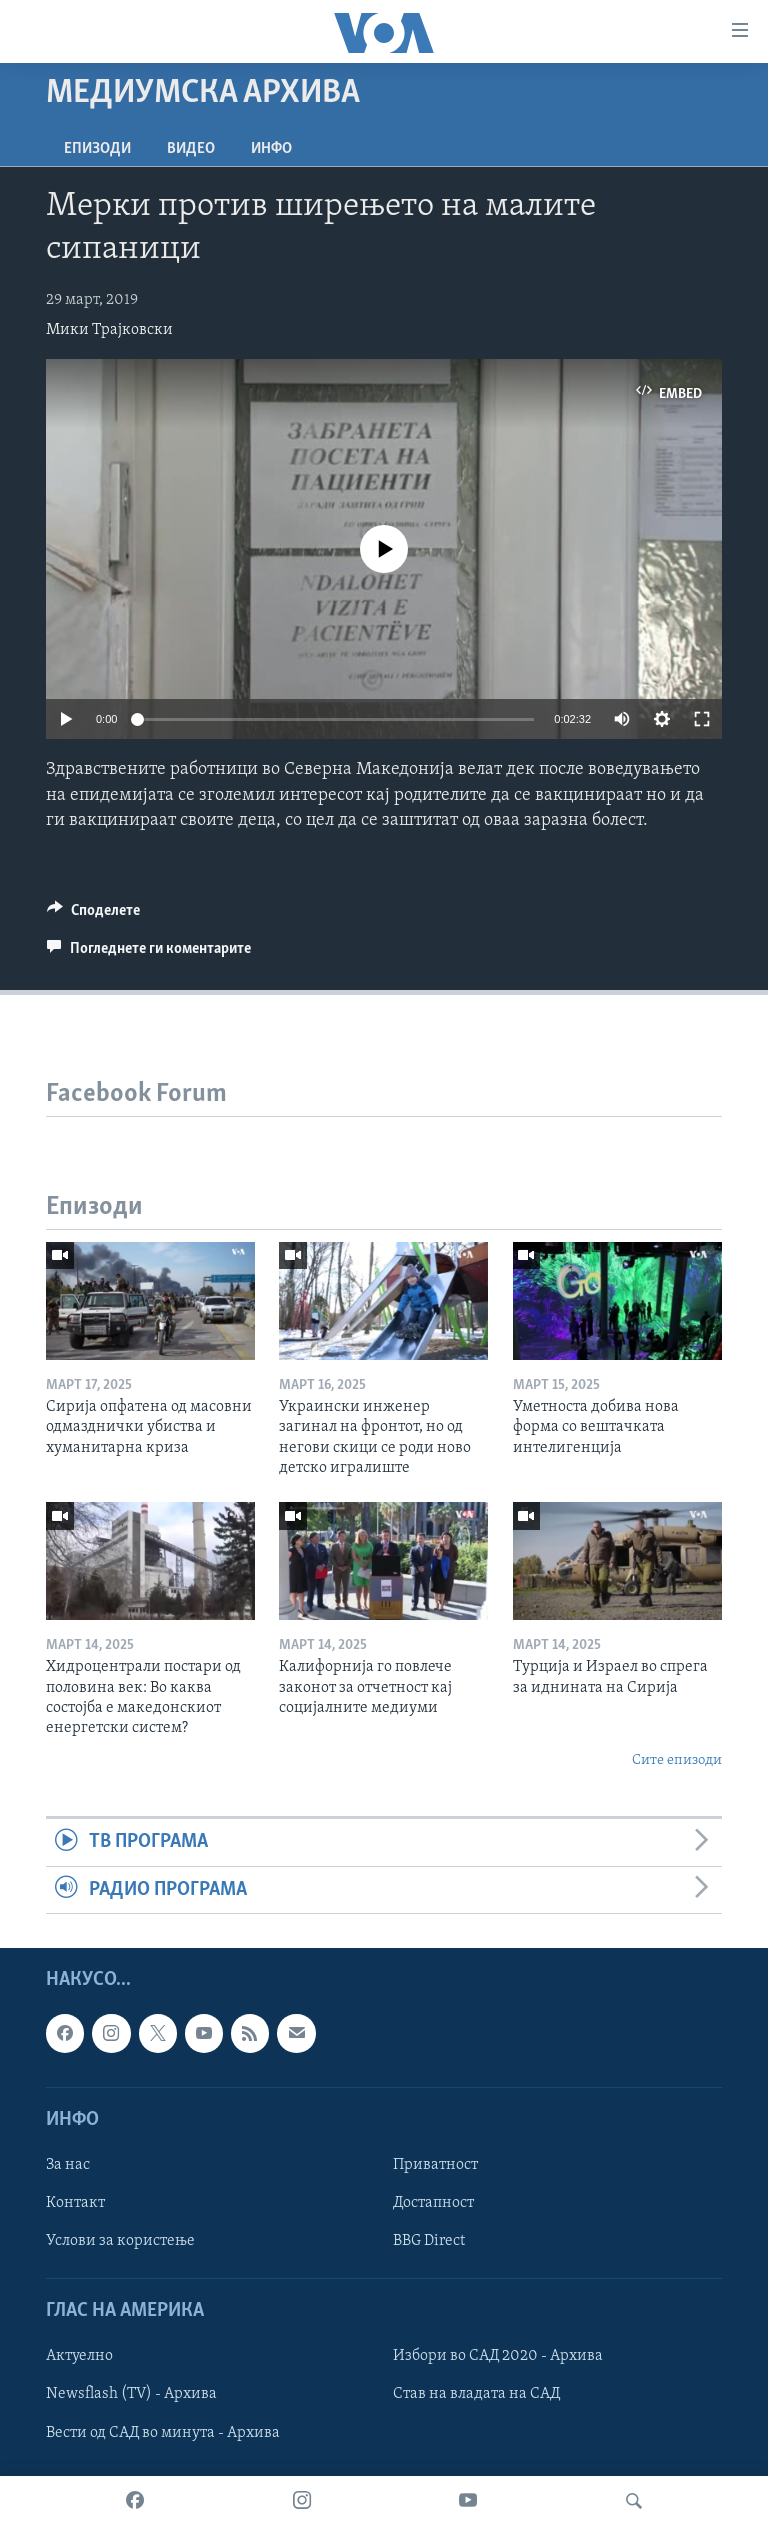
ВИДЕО (191, 149)
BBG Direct (429, 2241)
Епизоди (97, 149)
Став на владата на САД (476, 2395)
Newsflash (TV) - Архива (131, 2395)
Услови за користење (120, 2241)
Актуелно (79, 2356)
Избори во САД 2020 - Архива (498, 2356)
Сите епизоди (677, 1760)
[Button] (93, 915)
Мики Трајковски (109, 330)
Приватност (435, 2165)
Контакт (75, 2203)
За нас (68, 2165)
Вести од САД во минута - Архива (163, 2433)
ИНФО (271, 149)
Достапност (433, 2203)
